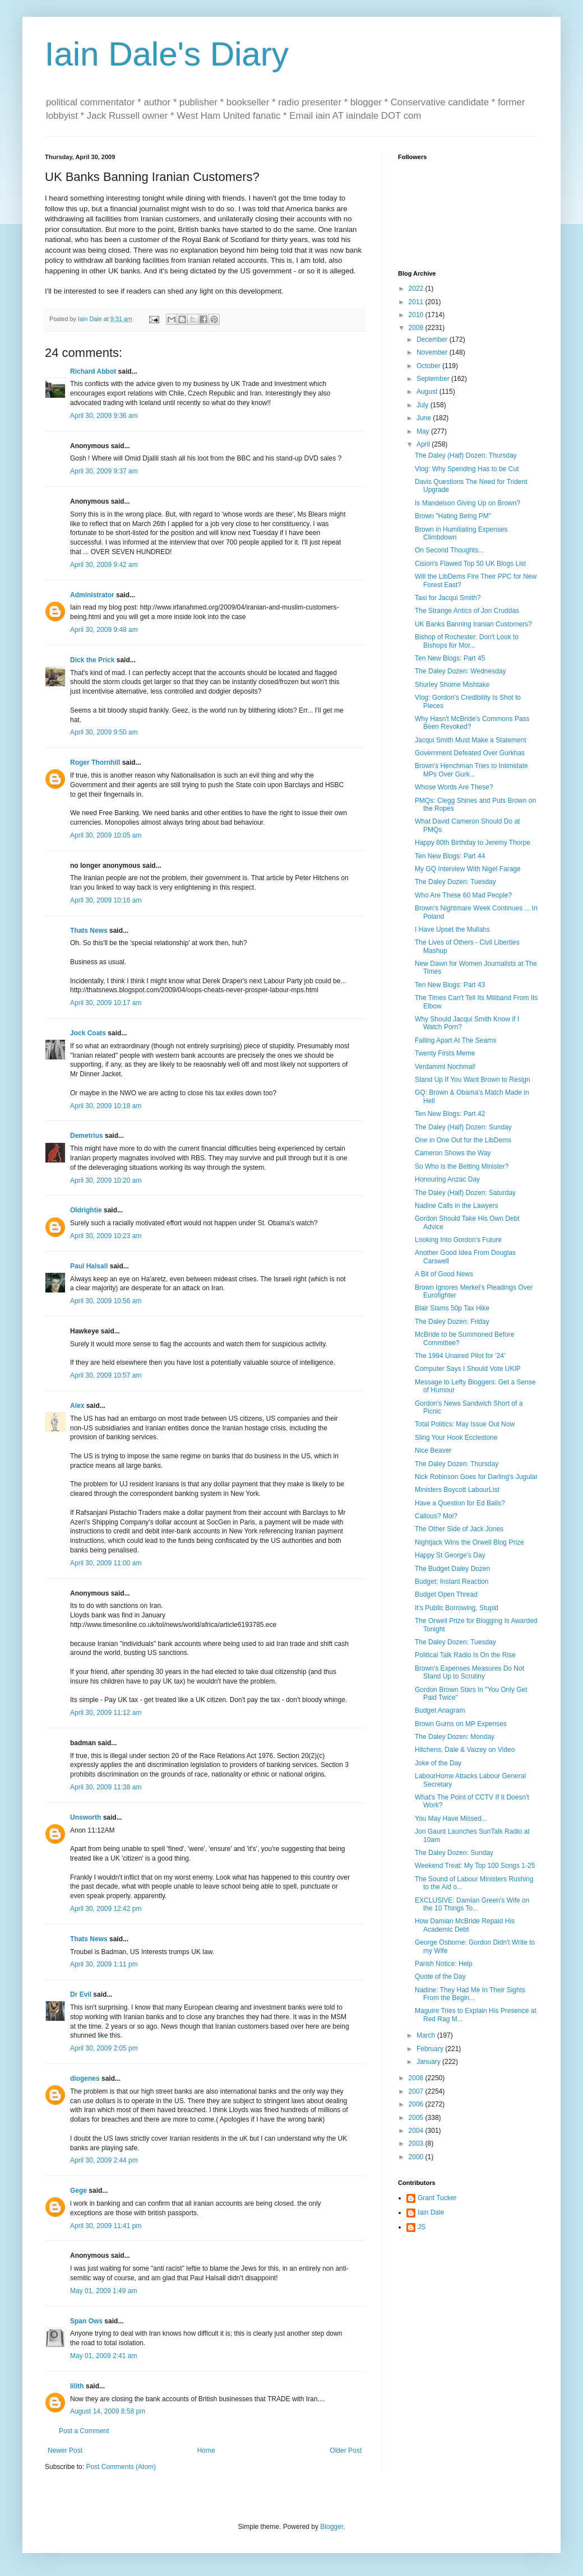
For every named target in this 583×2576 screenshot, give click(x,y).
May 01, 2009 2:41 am (103, 2356)
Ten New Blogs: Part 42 (450, 1114)
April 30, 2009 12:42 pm (105, 1909)
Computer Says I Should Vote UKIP (468, 1369)
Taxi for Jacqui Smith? (447, 598)
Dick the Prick (92, 660)
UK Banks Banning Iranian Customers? (473, 624)
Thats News (89, 930)
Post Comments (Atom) (121, 2467)
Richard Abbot (93, 371)
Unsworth (85, 1817)
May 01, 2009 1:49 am (103, 2291)
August (428, 392)
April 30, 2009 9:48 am (104, 630)
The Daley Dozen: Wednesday (460, 671)
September (434, 379)
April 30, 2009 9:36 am (104, 416)
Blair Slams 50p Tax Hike (452, 1308)
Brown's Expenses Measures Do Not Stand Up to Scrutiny (469, 1672)
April (424, 444)
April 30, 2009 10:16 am (105, 900)
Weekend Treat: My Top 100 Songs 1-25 (475, 1866)
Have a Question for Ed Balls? (460, 1503)
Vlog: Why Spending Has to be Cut (467, 469)
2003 (417, 2143)
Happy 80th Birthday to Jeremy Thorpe (472, 843)
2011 (417, 302)
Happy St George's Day (450, 1555)
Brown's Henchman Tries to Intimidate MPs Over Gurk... (471, 770)
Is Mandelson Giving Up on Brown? (467, 503)
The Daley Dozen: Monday (454, 1737)
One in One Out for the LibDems (463, 1140)
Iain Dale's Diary (167, 54)
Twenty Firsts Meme (445, 1053)
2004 (417, 2131)
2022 (417, 288)
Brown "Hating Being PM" (453, 516)
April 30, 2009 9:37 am (104, 471)
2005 (417, 2118)
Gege (78, 2190)
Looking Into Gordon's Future (458, 1240)
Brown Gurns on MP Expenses (461, 1724)
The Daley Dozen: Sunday (454, 1853)
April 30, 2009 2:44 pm (104, 2160)
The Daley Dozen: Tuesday (455, 882)
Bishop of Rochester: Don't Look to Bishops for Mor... (467, 641)
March (427, 2035)
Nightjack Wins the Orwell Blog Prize (469, 1542)
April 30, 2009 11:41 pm (105, 2226)
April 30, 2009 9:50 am (104, 732)
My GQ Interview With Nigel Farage (468, 869)
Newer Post (65, 2450)
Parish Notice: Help (444, 1964)
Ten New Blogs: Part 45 (450, 658)
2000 (417, 2157)
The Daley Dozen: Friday (452, 1322)
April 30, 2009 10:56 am (105, 1301)
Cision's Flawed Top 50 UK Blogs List (470, 564)
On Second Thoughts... (449, 550)
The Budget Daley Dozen (452, 1569)
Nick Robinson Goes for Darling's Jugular (476, 1477)
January (429, 2062)
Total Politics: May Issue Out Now (465, 1424)
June (425, 418)
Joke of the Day (438, 1763)
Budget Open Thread (446, 1594)
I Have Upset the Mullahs (452, 929)
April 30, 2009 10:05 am (105, 835)
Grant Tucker (437, 2198)
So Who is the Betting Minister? (461, 1166)
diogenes (85, 2078)
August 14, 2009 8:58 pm (107, 2411)
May (424, 431)
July (424, 405)
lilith (77, 2386)
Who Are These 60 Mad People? (463, 895)
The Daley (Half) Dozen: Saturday (465, 1193)
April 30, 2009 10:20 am (105, 1180)
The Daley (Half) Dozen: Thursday (466, 455)
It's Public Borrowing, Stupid (456, 1608)
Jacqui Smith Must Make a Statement (470, 740)
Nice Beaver (433, 1450)
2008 (417, 2078)
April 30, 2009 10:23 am (105, 1236)
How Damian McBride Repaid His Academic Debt (465, 1925)
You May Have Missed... (451, 1818)
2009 (417, 328)
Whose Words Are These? (454, 787)
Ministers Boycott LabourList (457, 1490)
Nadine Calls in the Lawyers (456, 1206)
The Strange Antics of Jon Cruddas (467, 611)
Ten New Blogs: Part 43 (450, 985)
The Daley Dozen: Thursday (456, 1464)
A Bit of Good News (444, 1274)
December (433, 339)
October (429, 366)
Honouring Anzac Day (447, 1179)
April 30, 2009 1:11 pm (104, 1964)
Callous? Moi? (436, 1516)
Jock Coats (88, 1033)
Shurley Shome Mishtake (452, 685)
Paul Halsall (89, 1266)
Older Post (346, 2450)
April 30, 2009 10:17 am (105, 1003)
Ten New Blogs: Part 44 (450, 856)
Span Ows (86, 2321)
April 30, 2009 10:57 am (105, 1375)
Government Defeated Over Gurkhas (470, 753)
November (433, 352)
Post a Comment (84, 2431)
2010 (417, 315)
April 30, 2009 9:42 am (104, 565)
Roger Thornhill (95, 762)
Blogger (331, 2527)
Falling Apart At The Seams (455, 1040)
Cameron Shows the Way (453, 1153)
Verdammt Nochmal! (445, 1067)
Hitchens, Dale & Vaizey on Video (465, 1750)
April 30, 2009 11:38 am (105, 1787)
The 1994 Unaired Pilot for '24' (460, 1356)
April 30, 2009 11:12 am (105, 1713)
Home (206, 2450)
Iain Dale (431, 2212)
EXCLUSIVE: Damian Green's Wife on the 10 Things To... (472, 1904)
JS (421, 2227)
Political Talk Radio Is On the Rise (465, 1655)
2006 (417, 2104)
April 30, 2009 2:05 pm (104, 2048)
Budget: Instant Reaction (451, 1581)
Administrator (92, 595)
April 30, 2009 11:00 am (105, 1563)
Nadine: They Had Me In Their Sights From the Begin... (470, 1994)
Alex (77, 1406)
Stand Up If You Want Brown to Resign (472, 1080)
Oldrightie (86, 1210)
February (431, 2049)
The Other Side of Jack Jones (459, 1529)
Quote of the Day (440, 1976)
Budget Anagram (440, 1710)
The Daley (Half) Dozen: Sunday (463, 1127)
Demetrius (86, 1136)
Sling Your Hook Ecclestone (456, 1438)
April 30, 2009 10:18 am (105, 1106)
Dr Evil (80, 1994)
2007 (417, 2091)
